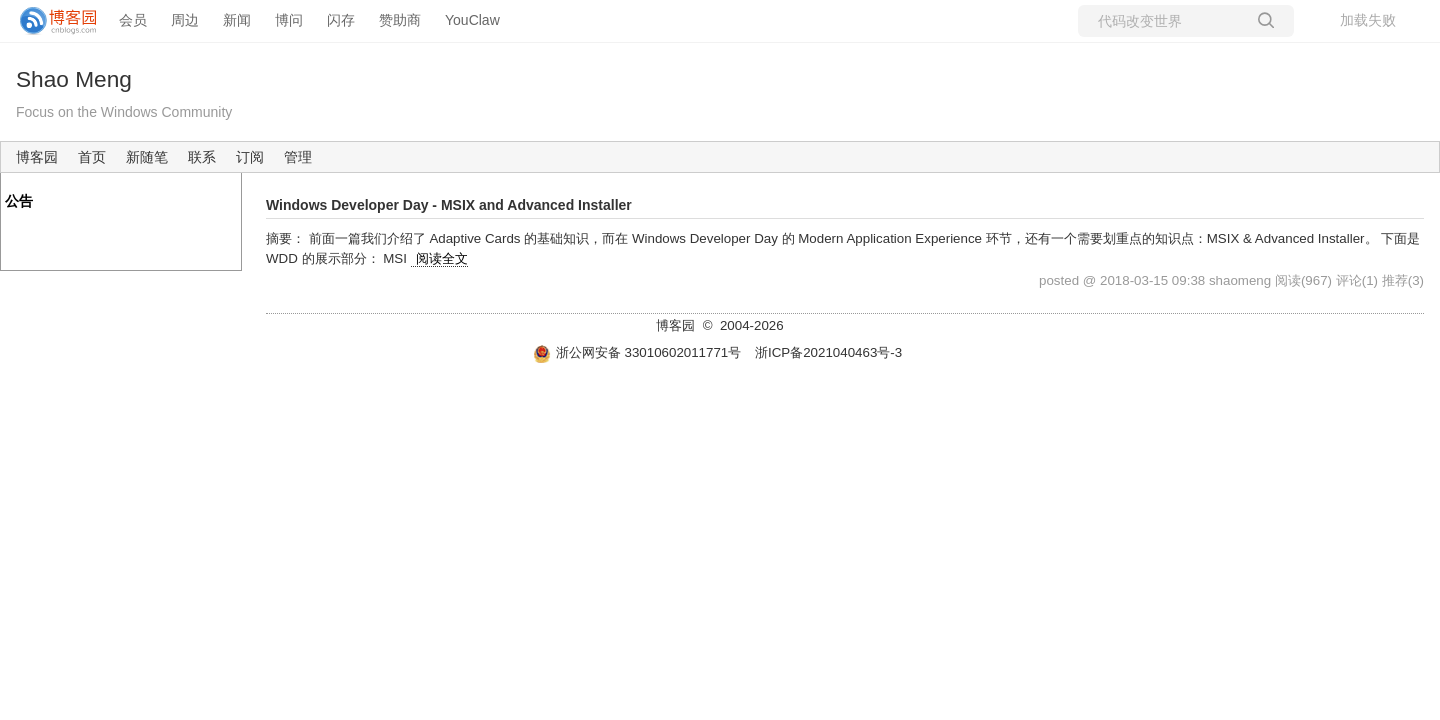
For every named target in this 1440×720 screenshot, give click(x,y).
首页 (92, 157)
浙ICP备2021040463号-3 (828, 352)
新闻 (237, 20)
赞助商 (400, 20)
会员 (133, 20)
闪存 (341, 20)
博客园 (37, 157)
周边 (185, 20)
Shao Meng (74, 79)
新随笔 (147, 157)
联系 (202, 157)
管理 (298, 157)
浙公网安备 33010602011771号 (637, 352)
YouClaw (472, 20)
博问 (289, 20)
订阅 (250, 157)
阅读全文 (442, 258)
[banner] (50, 21)
